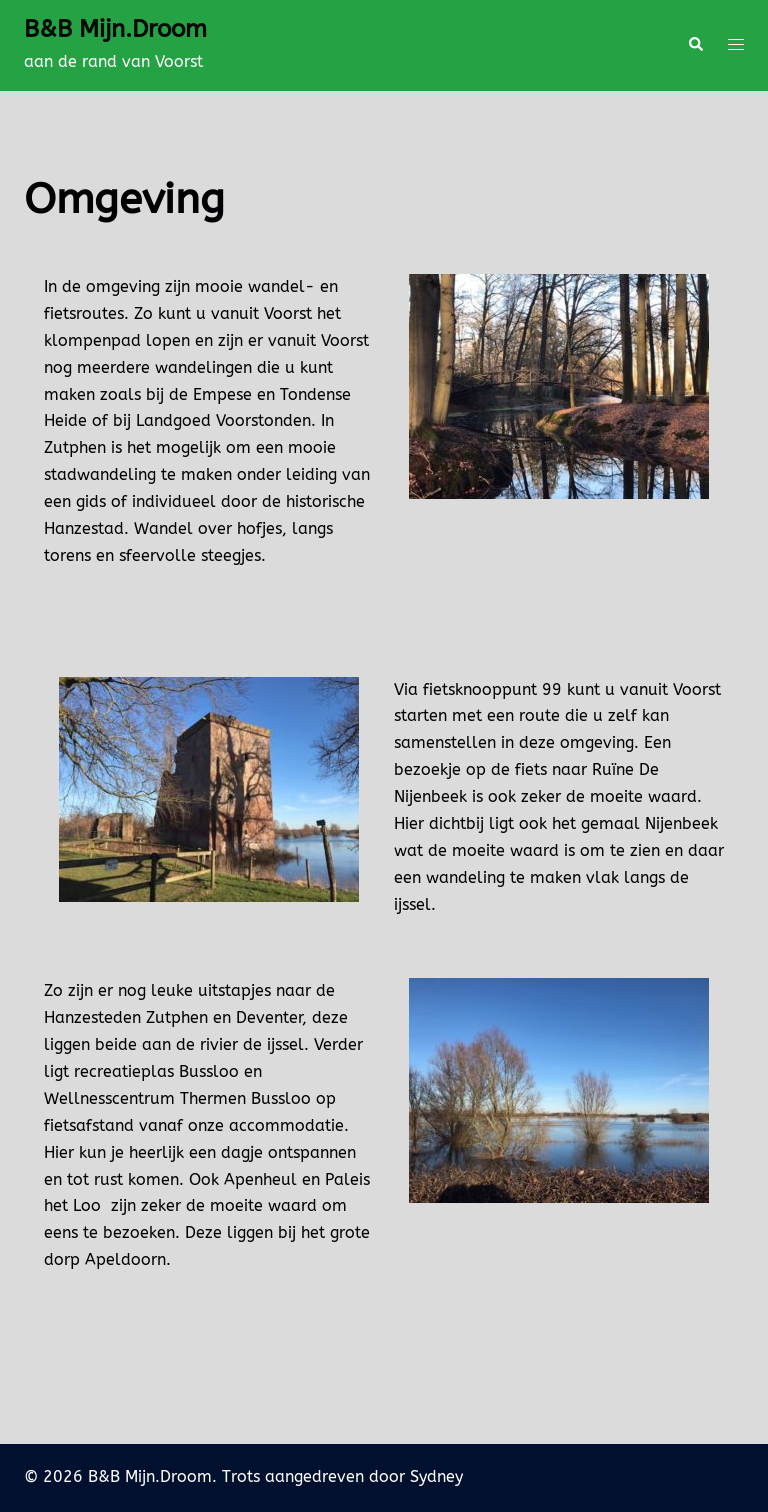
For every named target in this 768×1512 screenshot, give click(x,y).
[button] (695, 45)
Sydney (436, 1476)
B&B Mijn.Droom (115, 29)
